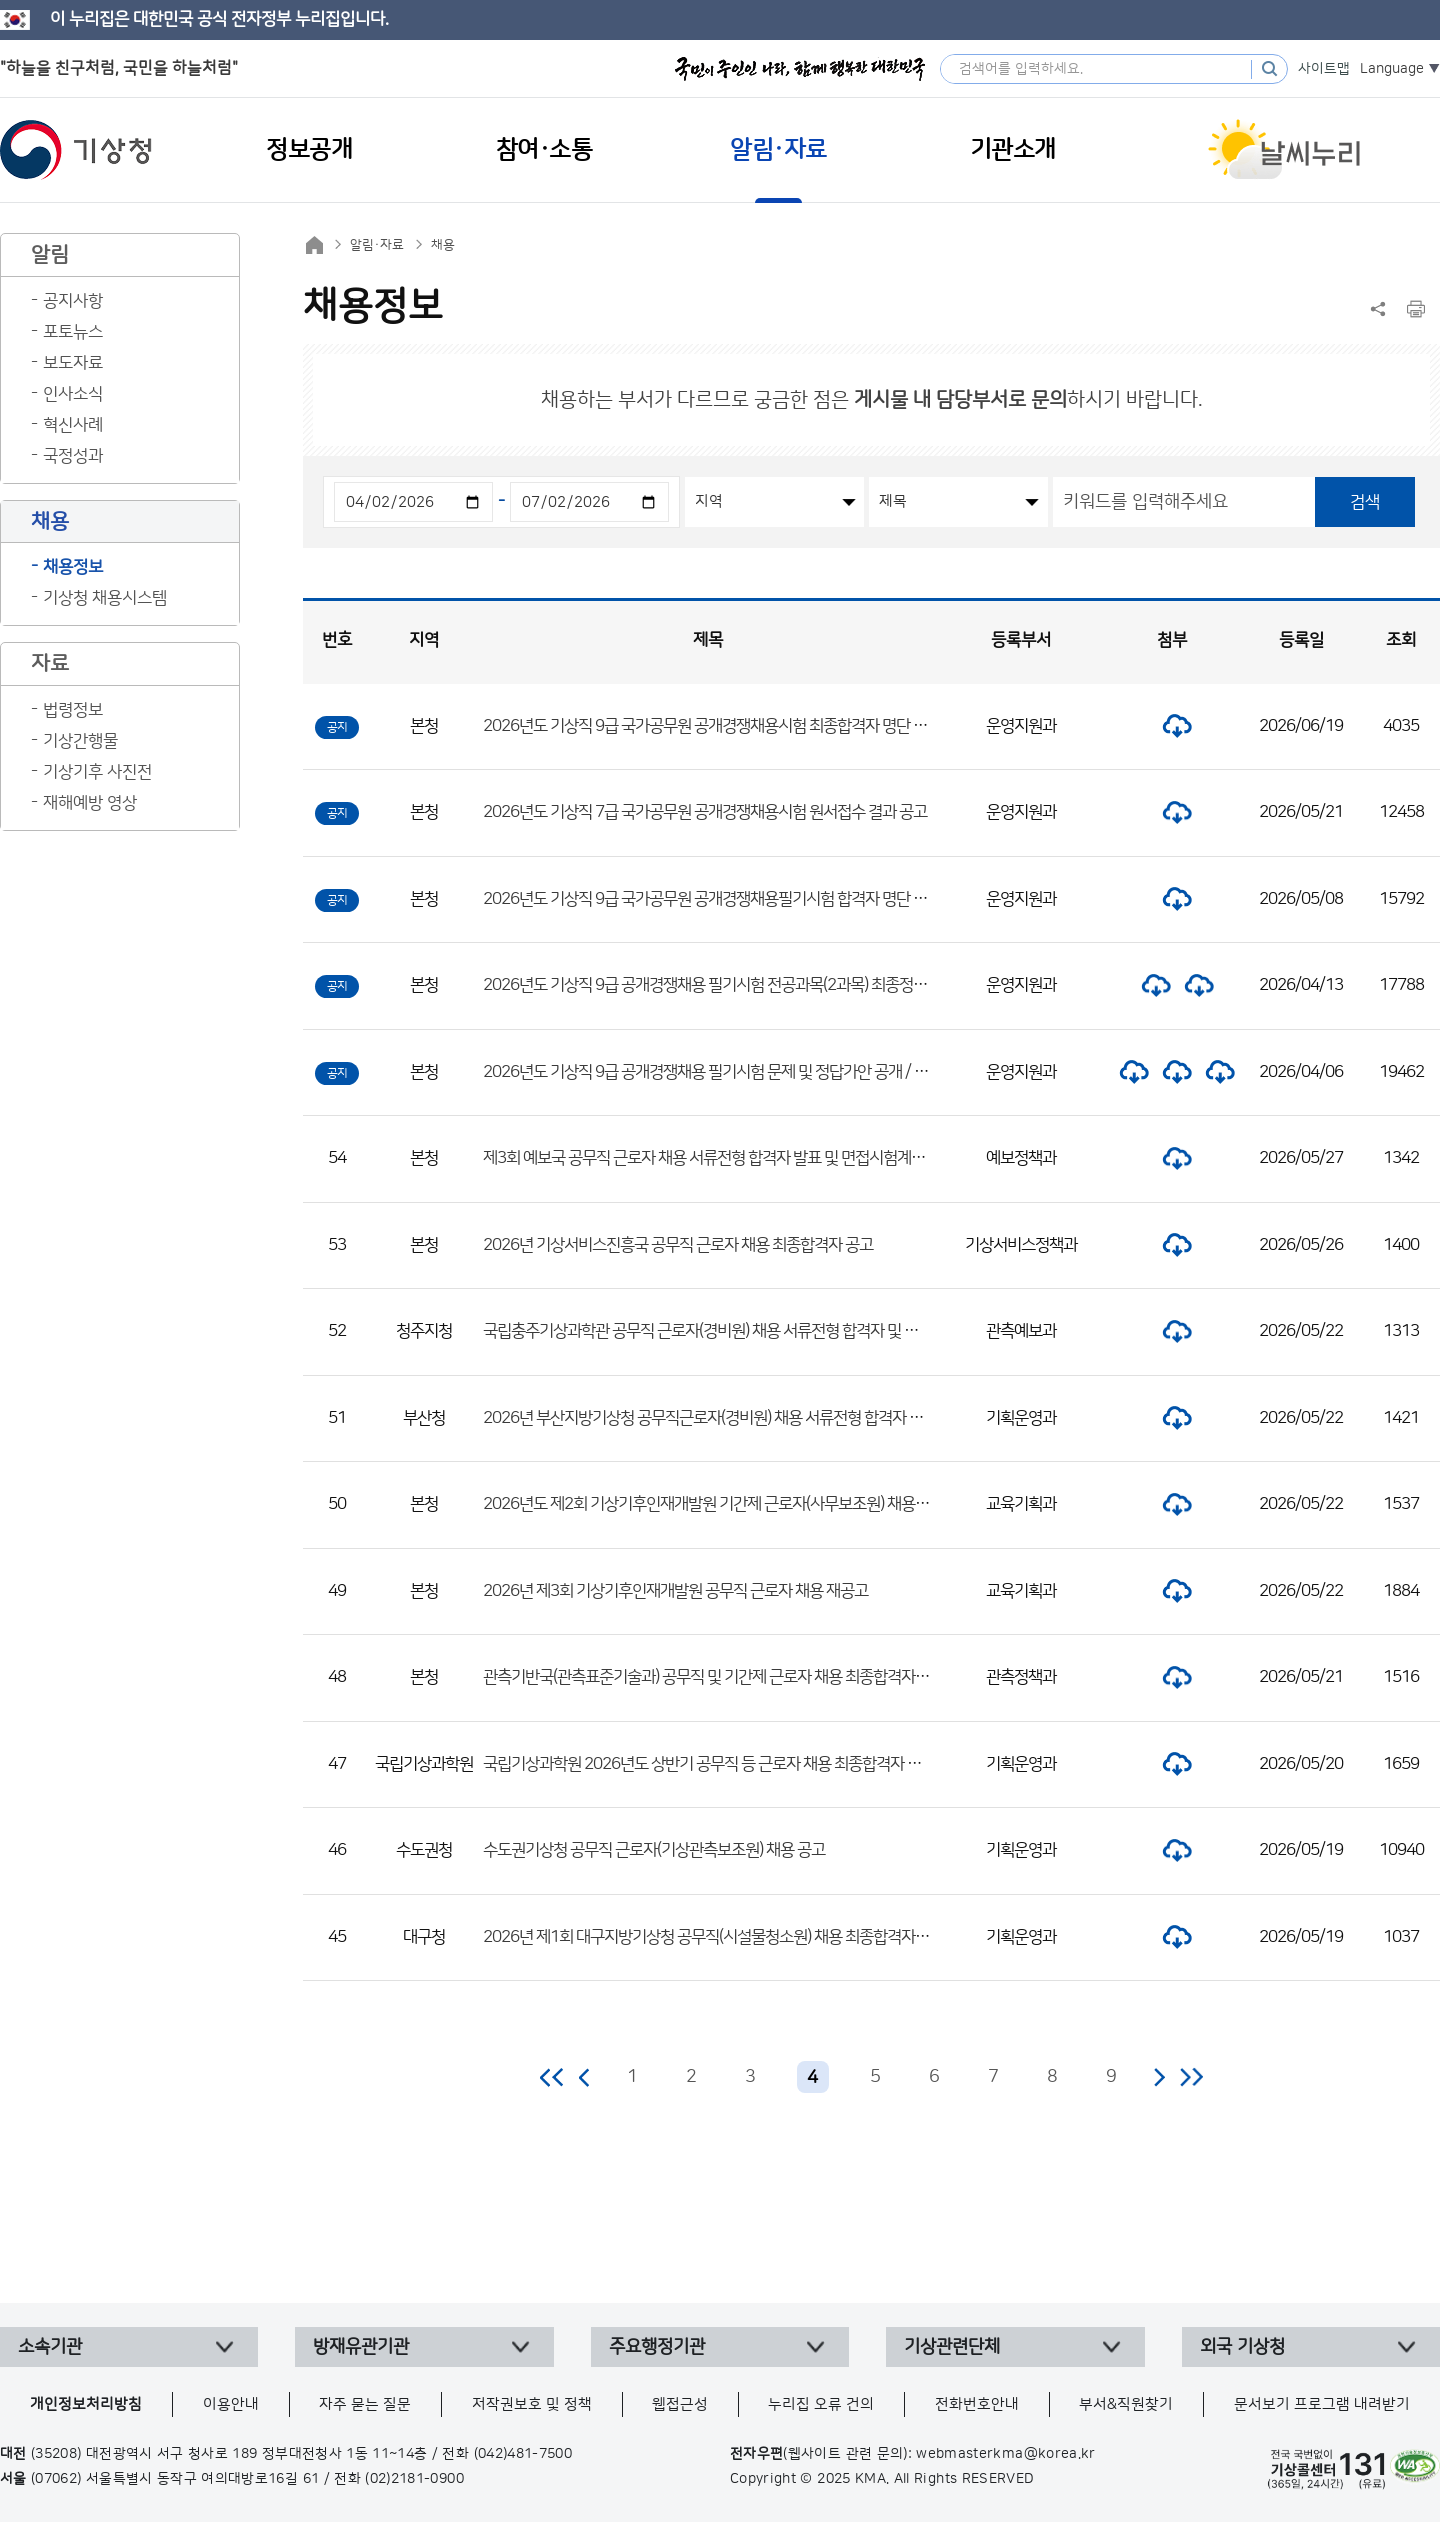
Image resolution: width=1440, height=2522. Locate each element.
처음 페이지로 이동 (552, 2077)
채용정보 (73, 567)
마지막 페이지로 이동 (1191, 2077)
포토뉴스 (73, 332)
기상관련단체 (952, 2347)
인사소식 (73, 394)
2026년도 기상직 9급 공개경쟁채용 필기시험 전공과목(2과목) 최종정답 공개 (720, 985)
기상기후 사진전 (97, 772)
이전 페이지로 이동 (585, 2077)
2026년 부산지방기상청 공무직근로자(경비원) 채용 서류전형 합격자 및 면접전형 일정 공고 (763, 1418)
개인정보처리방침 (86, 2404)
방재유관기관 (361, 2347)
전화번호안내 (977, 2404)
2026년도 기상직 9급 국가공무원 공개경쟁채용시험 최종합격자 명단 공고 (712, 726)
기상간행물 (80, 741)
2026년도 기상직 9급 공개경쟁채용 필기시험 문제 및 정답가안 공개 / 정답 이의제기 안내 (757, 1072)
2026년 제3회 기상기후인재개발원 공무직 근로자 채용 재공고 (675, 1591)
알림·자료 (377, 245)
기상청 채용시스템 (105, 598)
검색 (1365, 502)
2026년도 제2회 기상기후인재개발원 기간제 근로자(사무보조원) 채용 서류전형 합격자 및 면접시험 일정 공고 (820, 1504)
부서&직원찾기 (1126, 2404)
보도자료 (73, 363)
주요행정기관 (657, 2347)
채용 (443, 245)
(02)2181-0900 (414, 2479)
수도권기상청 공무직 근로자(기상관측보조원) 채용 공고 (654, 1850)
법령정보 (73, 710)
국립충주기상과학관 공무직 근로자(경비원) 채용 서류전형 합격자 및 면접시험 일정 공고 (752, 1331)
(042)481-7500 (523, 2454)
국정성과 (73, 456)
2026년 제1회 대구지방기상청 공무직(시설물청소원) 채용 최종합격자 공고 (714, 1937)
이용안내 (231, 2404)
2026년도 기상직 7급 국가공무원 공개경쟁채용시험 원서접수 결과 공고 (705, 812)
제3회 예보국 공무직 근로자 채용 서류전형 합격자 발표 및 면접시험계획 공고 (719, 1158)
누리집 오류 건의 (821, 2404)
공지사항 (73, 301)
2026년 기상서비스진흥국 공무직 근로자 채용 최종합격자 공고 (678, 1245)
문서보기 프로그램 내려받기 (1322, 2404)
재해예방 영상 (90, 803)
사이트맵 (1324, 69)
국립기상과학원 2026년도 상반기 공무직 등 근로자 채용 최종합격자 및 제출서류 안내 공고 (762, 1764)
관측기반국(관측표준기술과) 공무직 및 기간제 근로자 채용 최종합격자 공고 (714, 1677)
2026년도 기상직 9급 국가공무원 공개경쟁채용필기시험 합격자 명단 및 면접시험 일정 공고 (765, 899)
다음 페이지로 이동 (1159, 2077)
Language (1392, 69)
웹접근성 (680, 2404)
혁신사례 (73, 425)
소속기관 (50, 2347)
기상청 (76, 150)
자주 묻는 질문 (365, 2404)
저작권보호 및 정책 (532, 2404)
